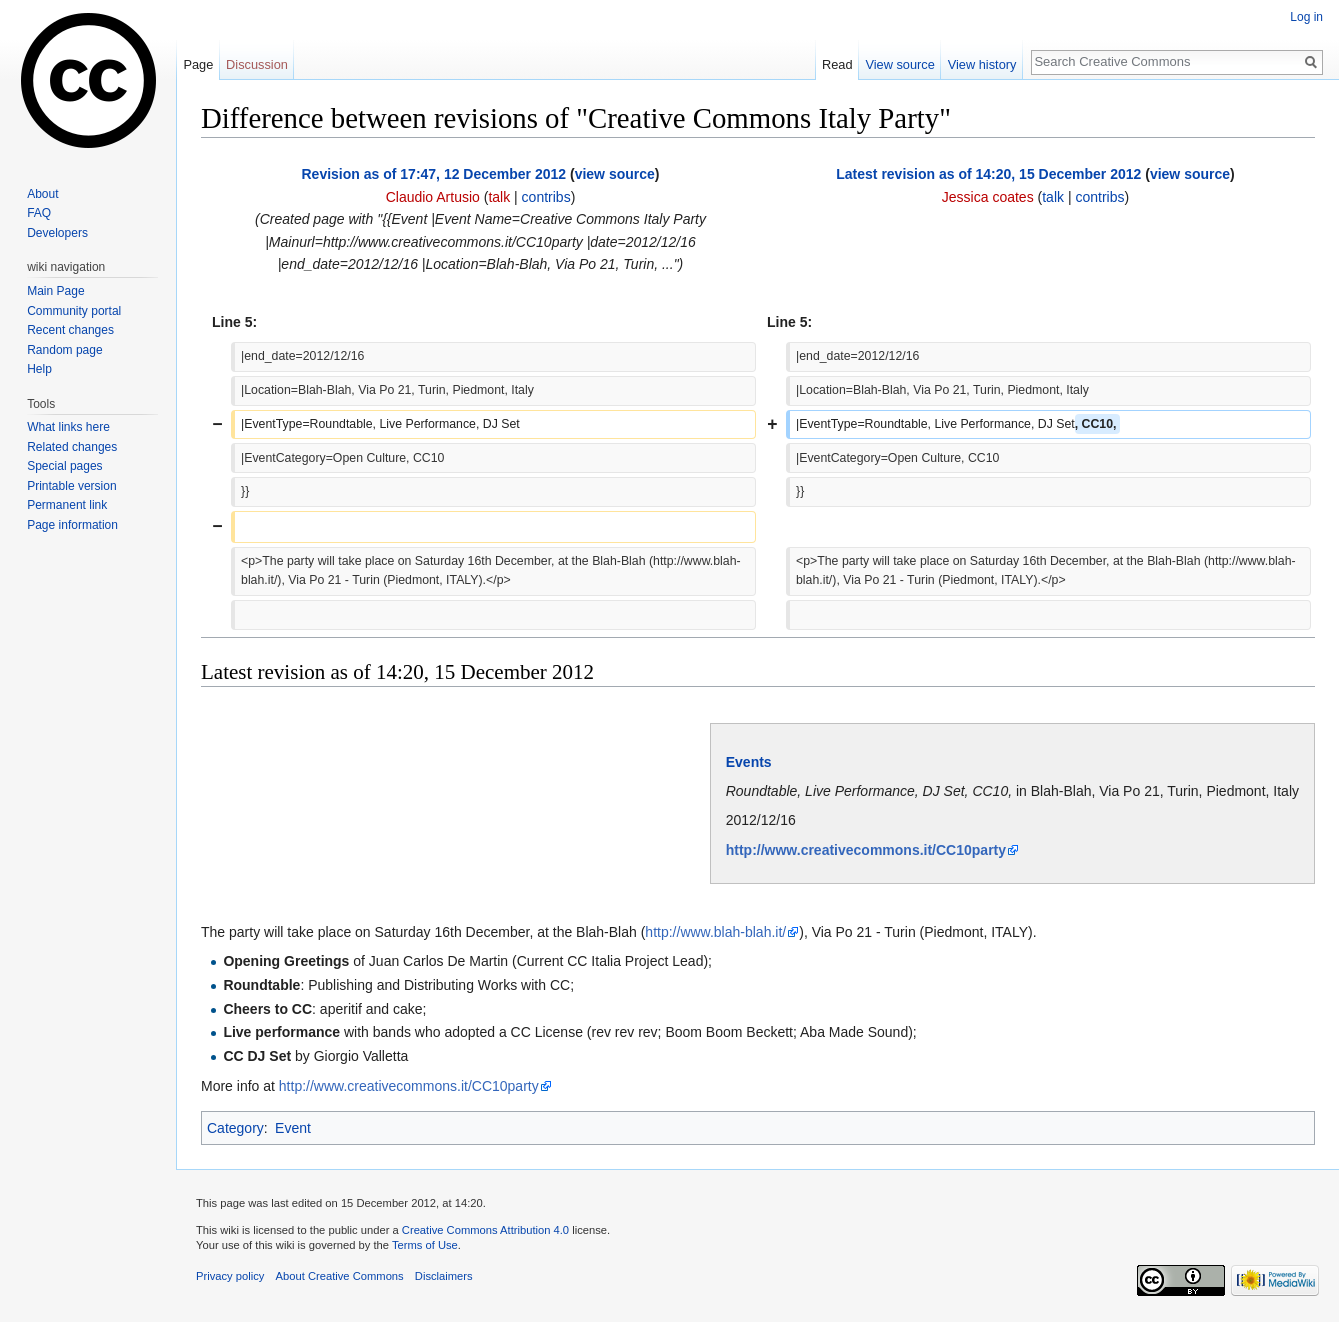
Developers (57, 233)
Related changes (72, 447)
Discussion (257, 64)
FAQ (39, 213)
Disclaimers (444, 1276)
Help (39, 369)
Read (837, 64)
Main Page (55, 291)
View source (899, 64)
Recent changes (70, 330)
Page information (72, 525)
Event (293, 1128)
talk (499, 197)
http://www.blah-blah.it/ (715, 932)
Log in (1306, 17)
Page (198, 64)
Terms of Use (425, 1245)
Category (235, 1128)
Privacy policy (230, 1276)
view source (615, 174)
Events (749, 762)
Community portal (74, 311)
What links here (68, 427)
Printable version (71, 486)
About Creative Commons (340, 1276)
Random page (64, 350)
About (42, 194)
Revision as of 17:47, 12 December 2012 (434, 174)
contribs (546, 197)
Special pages (64, 466)
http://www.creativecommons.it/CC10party (866, 850)
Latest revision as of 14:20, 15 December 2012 (988, 174)
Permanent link (67, 505)
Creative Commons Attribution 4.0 (485, 1230)
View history (982, 64)
